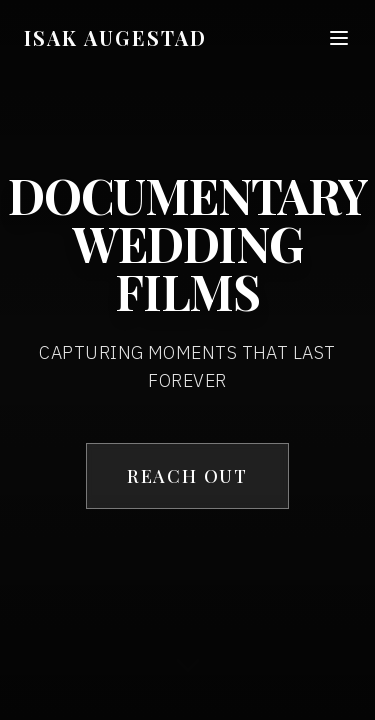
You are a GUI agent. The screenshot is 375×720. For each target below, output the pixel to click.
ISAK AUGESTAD (115, 37)
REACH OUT (187, 476)
